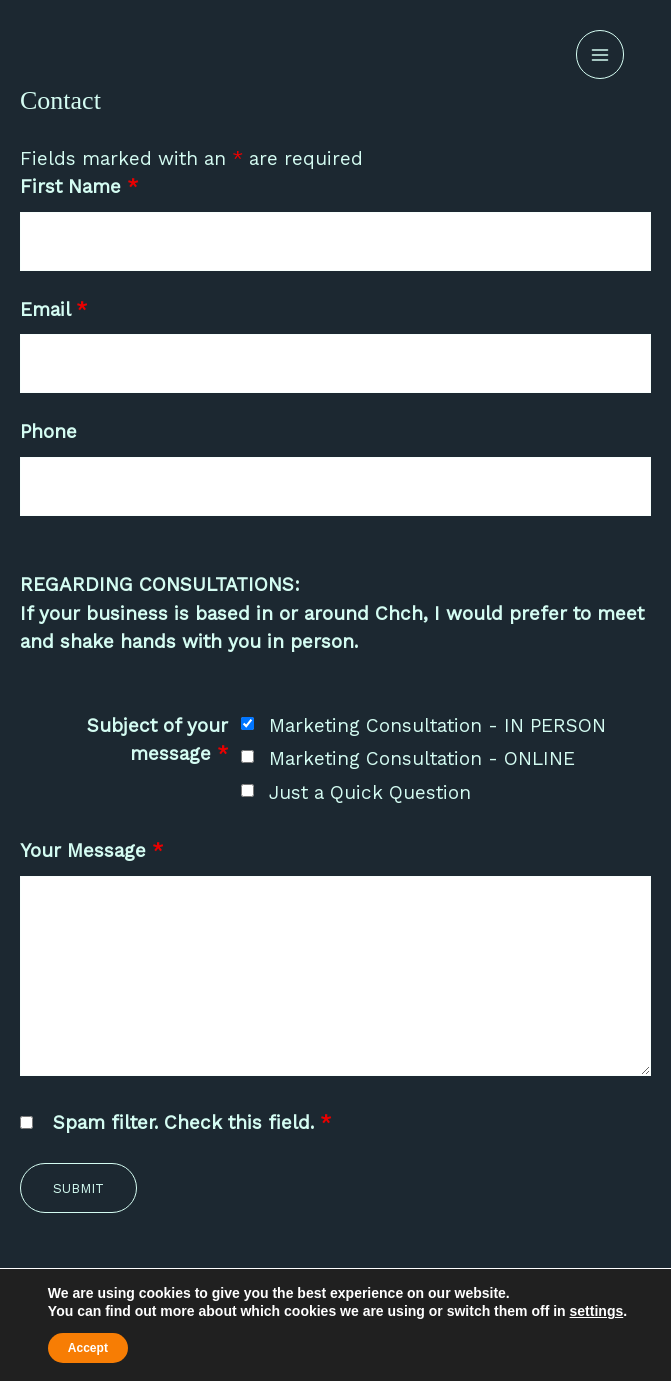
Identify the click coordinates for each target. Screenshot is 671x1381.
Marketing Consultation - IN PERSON (437, 725)
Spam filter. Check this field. (192, 1122)
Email (53, 309)
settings (597, 1311)
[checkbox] (247, 723)
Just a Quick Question (370, 792)
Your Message (91, 850)
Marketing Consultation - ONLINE (422, 758)
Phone (48, 431)
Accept (88, 1348)
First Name (79, 186)
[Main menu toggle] (600, 54)
